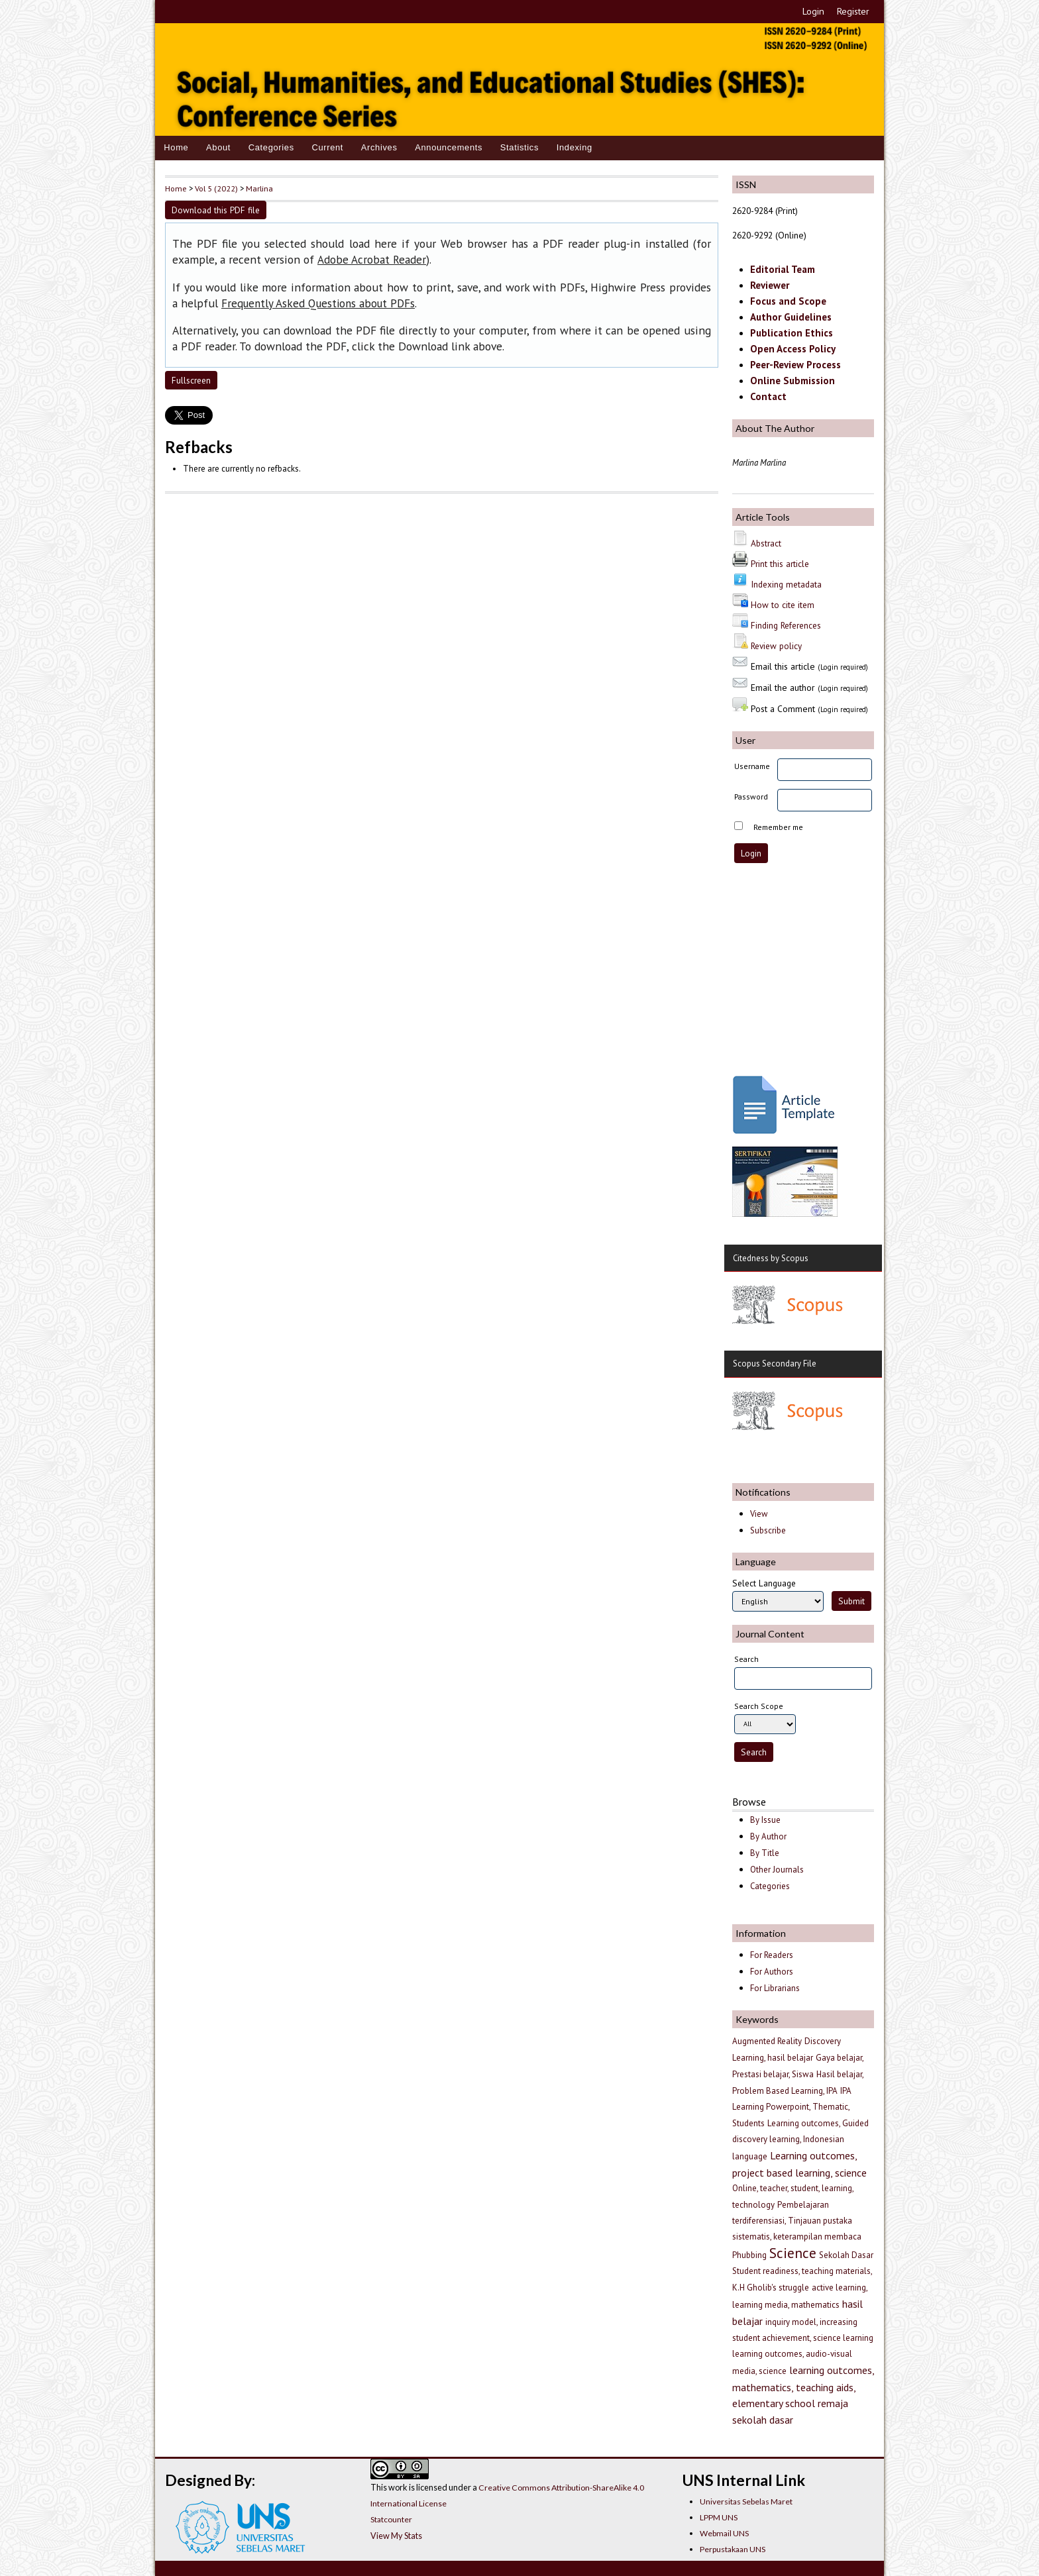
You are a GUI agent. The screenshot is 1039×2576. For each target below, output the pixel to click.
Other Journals (777, 1869)
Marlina (259, 188)
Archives (379, 147)
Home (176, 147)
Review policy (776, 646)
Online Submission (792, 380)
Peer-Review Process (795, 364)
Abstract (766, 543)
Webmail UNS (724, 2533)
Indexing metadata (786, 584)
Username (752, 766)
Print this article (780, 564)
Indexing (574, 147)
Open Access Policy (793, 348)
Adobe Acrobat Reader (371, 259)
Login (813, 11)
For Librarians (775, 1988)
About (218, 147)
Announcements (448, 147)
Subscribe (768, 1530)
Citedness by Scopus (770, 1258)
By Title (764, 1853)
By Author (768, 1836)
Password (751, 796)
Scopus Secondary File (774, 1363)
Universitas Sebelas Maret (746, 2501)
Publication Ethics (791, 333)
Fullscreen (191, 380)
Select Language (764, 1583)
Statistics (519, 147)
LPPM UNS (719, 2517)
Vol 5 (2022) (216, 188)
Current (327, 147)
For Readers (771, 1955)
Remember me (778, 827)
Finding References (786, 625)
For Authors (771, 1971)
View (758, 1514)
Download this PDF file (216, 210)
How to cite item (782, 605)
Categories (271, 147)
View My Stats (396, 2535)
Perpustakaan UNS (732, 2549)
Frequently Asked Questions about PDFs (318, 303)
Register (853, 11)
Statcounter (391, 2519)
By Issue (765, 1820)
